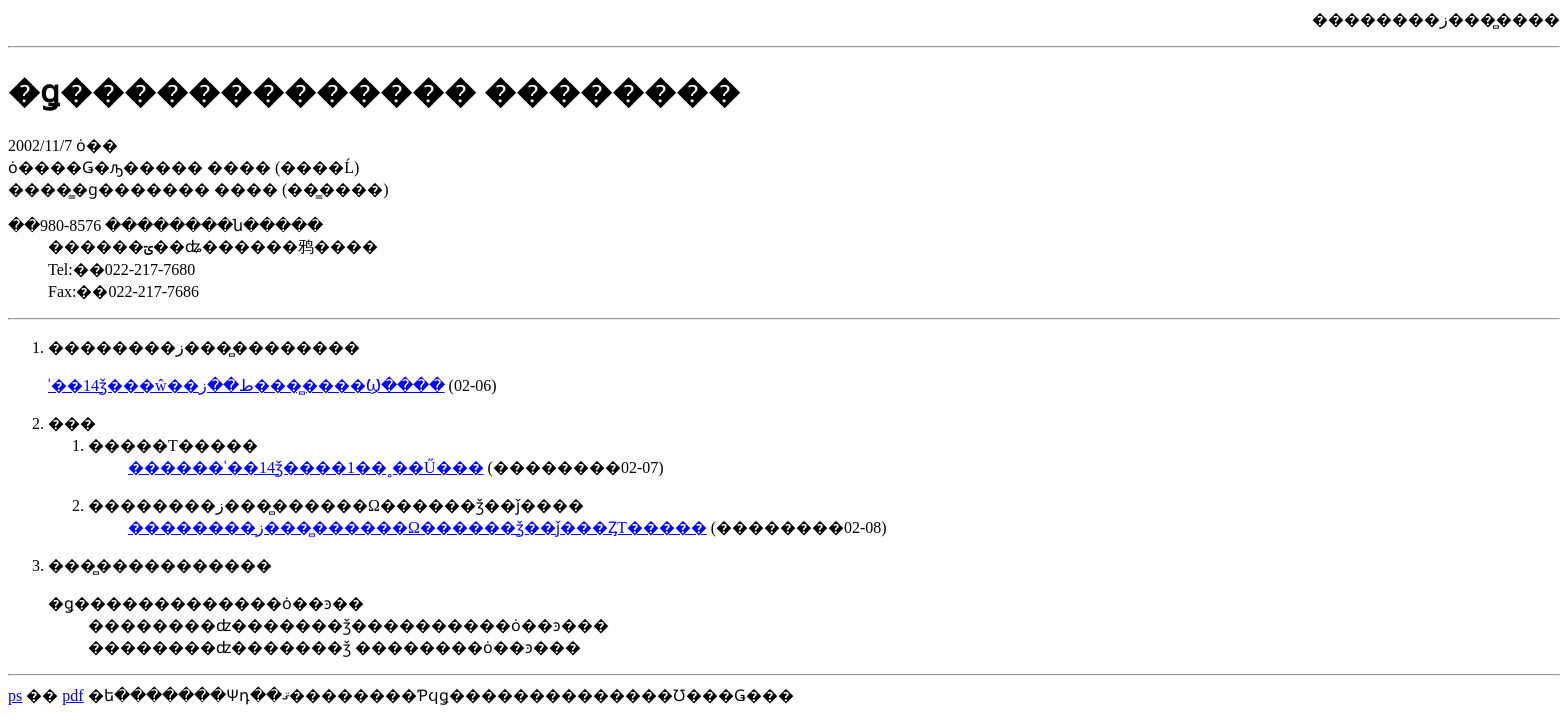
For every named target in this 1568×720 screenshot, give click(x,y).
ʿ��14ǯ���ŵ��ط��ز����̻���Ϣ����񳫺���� (246, 385)
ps (15, 695)
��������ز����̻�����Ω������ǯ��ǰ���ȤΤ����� (417, 527)
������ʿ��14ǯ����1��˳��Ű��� (306, 467)
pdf (72, 695)
